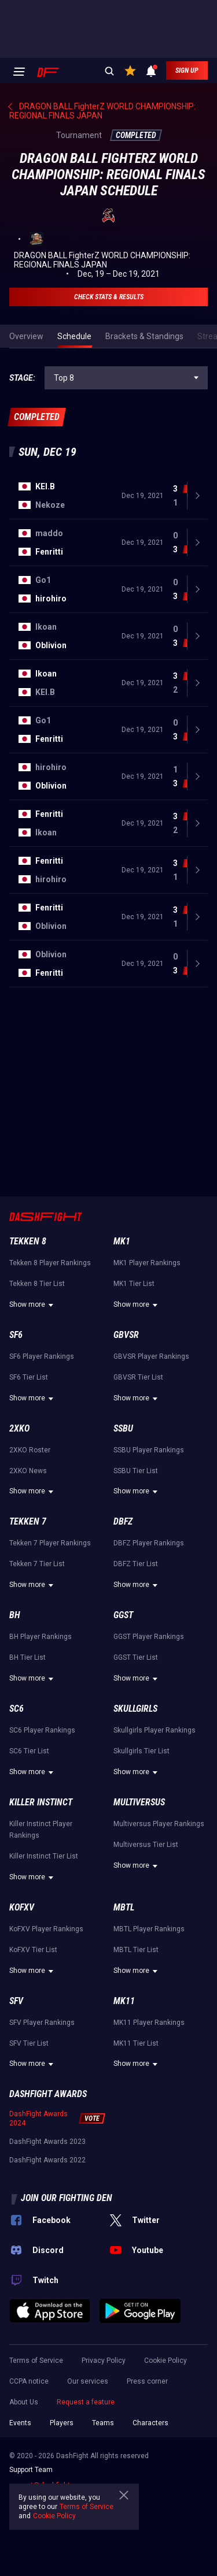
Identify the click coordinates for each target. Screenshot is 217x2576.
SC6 (16, 1708)
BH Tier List (27, 1657)
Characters (150, 2423)
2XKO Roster (29, 1450)
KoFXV (21, 1907)
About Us (23, 2402)
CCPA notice (29, 2381)
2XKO (19, 1428)
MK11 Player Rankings (149, 2023)
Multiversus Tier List (145, 1845)
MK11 (124, 2000)
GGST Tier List (135, 1657)
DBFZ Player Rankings (148, 1543)
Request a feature (86, 2402)
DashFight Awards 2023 (47, 2142)
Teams (103, 2423)
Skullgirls (135, 1708)
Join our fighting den (66, 2197)
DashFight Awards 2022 (47, 2160)
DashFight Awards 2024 (38, 2118)
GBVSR (126, 1334)
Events (20, 2423)
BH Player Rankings (40, 1637)
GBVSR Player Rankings (151, 1356)
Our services (87, 2381)
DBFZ (123, 1521)
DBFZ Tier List (135, 1564)
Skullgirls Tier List (141, 1751)
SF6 (16, 1334)
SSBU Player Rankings (148, 1450)
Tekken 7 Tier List (37, 1564)
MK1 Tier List (134, 1284)
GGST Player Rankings (148, 1637)
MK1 (121, 1241)
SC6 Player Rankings (42, 1730)
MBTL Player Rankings (149, 1929)
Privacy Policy (104, 2360)
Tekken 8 (27, 1241)
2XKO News (28, 1471)
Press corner (147, 2381)
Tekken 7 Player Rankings (50, 1543)
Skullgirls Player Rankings (154, 1730)
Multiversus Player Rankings (158, 1824)
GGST (123, 1614)
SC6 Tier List (29, 1751)
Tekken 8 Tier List (37, 1284)
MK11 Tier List (136, 2043)
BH (14, 1614)
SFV (16, 2000)
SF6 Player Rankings (41, 1356)
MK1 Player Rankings (147, 1263)
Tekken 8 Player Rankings (50, 1263)
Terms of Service (36, 2360)
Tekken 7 (27, 1521)
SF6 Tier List (28, 1377)
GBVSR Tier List (138, 1377)
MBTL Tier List (136, 1950)
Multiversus (139, 1802)
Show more (33, 1305)
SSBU (123, 1428)
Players (61, 2423)
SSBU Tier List (135, 1471)
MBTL (123, 1907)
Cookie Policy (165, 2360)
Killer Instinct (40, 1802)
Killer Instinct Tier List (43, 1856)
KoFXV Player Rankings (46, 1929)
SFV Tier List (29, 2043)
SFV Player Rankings (42, 2023)
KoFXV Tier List (33, 1950)
